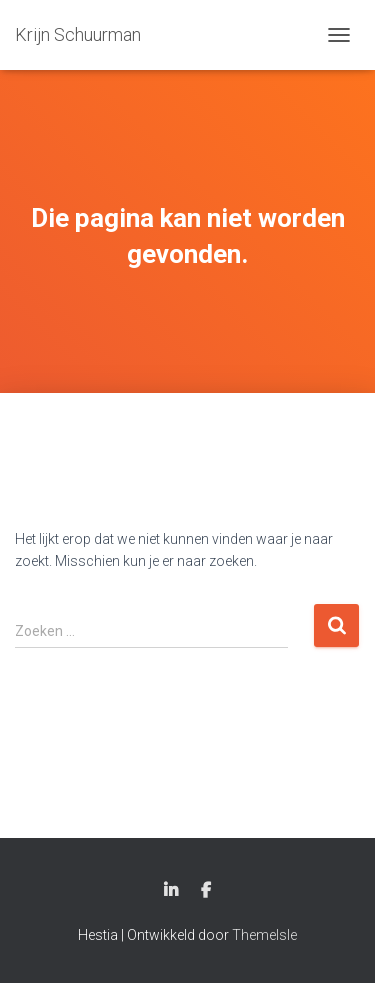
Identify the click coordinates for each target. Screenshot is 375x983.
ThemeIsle (264, 935)
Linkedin (171, 891)
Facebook (206, 891)
